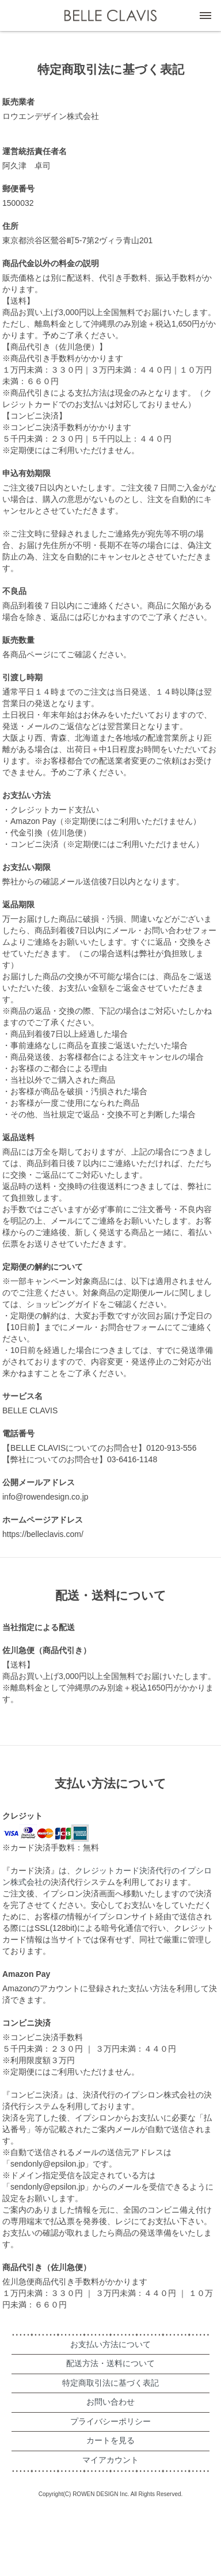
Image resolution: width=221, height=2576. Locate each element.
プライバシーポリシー (110, 2421)
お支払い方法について (110, 2344)
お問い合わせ (110, 2401)
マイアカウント (110, 2459)
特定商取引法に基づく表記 (110, 2382)
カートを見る (110, 2440)
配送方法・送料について (110, 2363)
